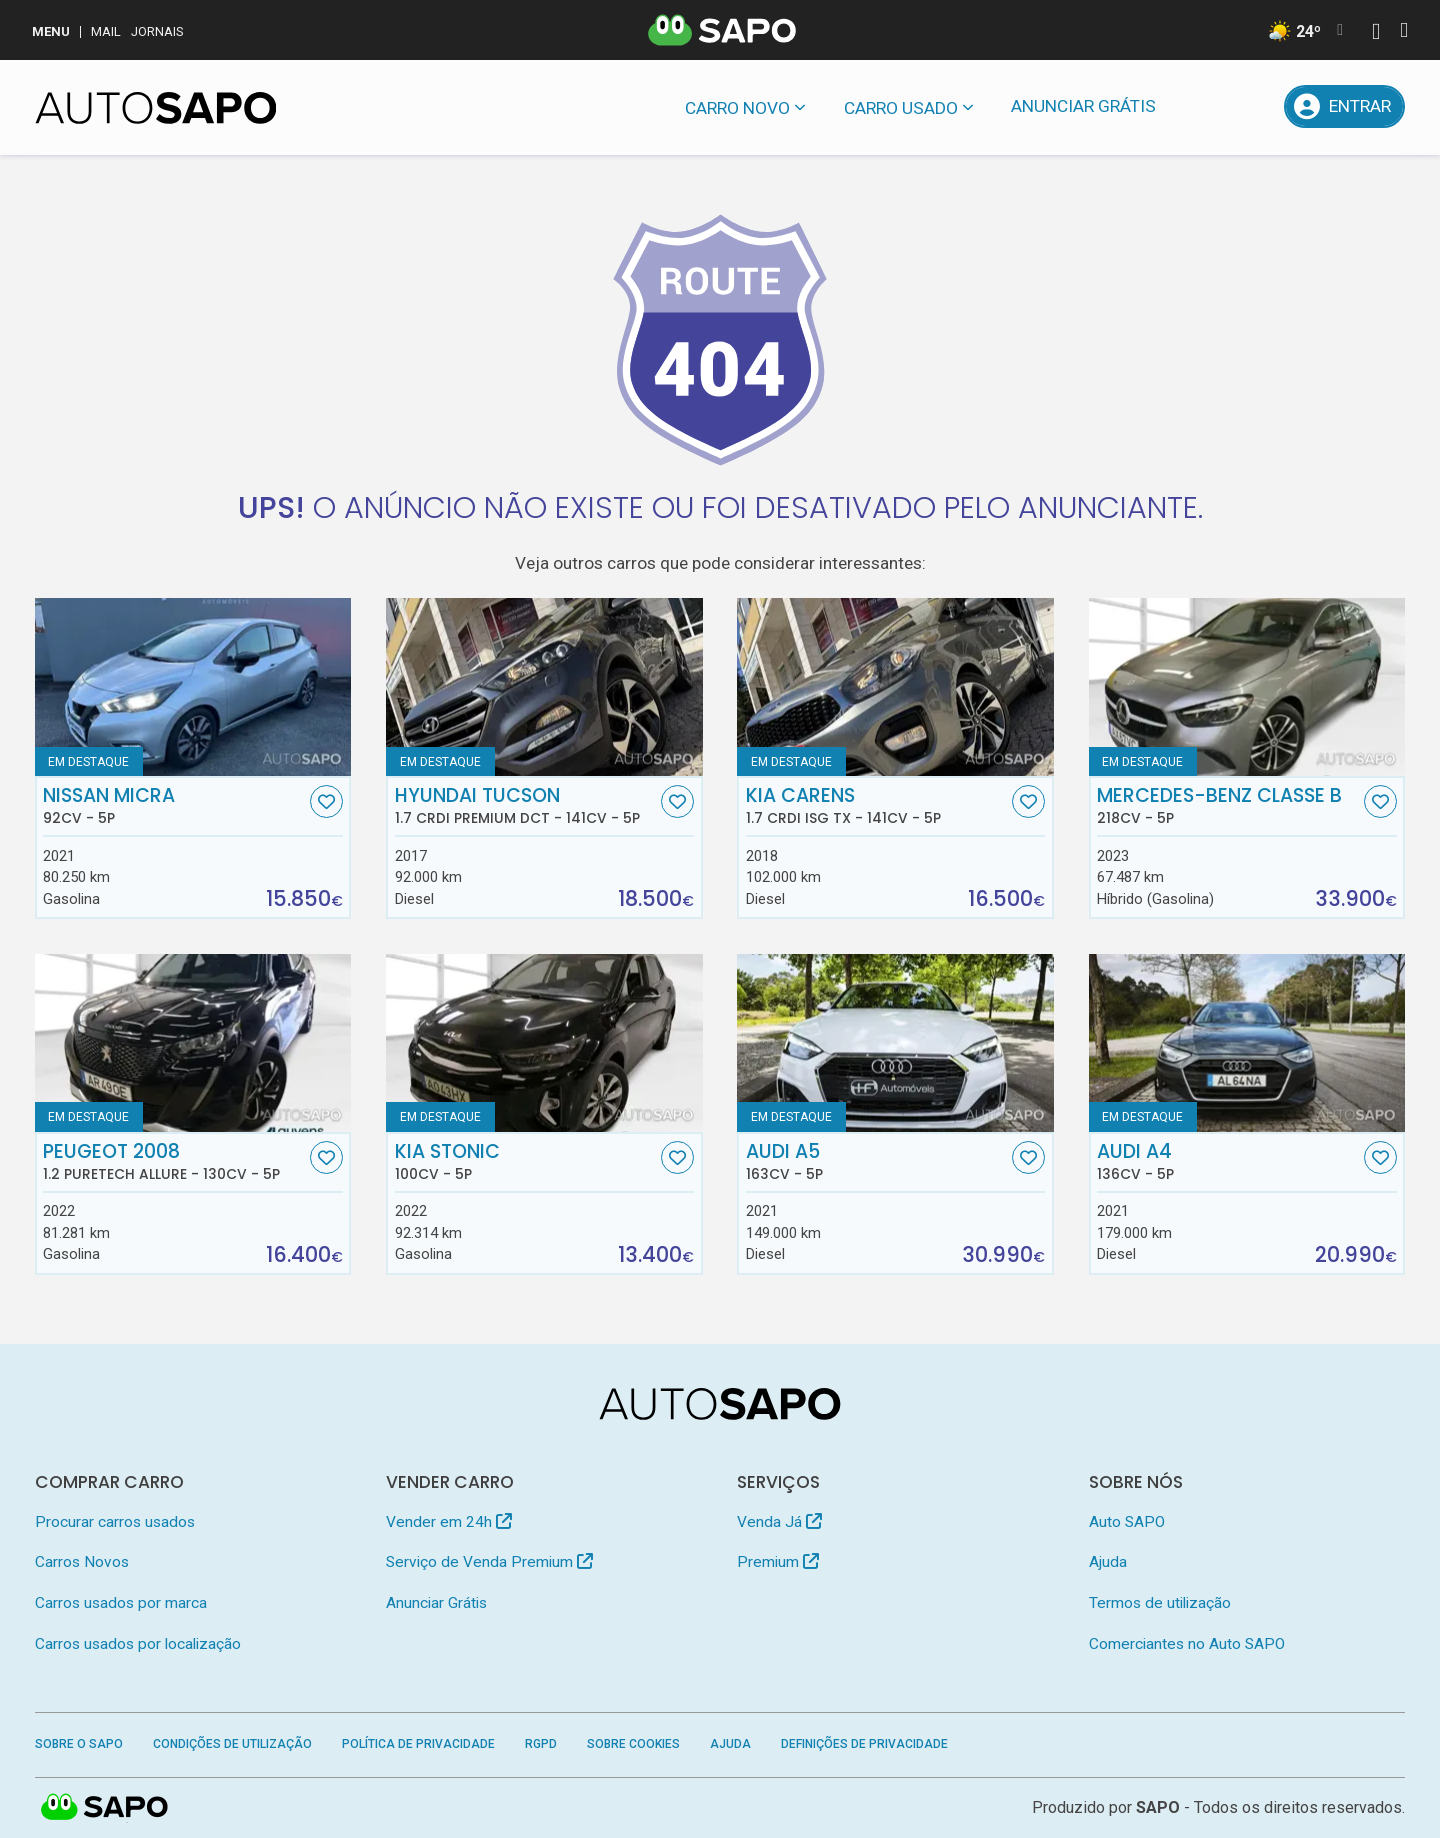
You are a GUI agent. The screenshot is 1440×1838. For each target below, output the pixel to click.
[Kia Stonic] (544, 1043)
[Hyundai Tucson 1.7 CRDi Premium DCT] (544, 687)
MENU (51, 31)
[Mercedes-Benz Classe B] (1247, 687)
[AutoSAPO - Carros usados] (156, 108)
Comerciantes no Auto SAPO (1187, 1644)
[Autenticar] (1376, 33)
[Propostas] (1253, 106)
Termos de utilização (1160, 1603)
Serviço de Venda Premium (489, 1562)
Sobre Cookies (633, 1744)
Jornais (157, 31)
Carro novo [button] (737, 108)
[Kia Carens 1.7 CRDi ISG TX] (895, 687)
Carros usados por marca (121, 1603)
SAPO (105, 1808)
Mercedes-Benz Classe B (1228, 806)
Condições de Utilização (232, 1744)
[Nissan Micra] (193, 687)
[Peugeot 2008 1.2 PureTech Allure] (193, 1043)
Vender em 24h (449, 1522)
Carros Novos (82, 1562)
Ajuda (1108, 1562)
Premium (778, 1562)
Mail (106, 31)
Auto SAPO (1127, 1522)
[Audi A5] (895, 1043)
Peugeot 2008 (174, 1162)
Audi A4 (1228, 1162)
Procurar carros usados (115, 1522)
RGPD (541, 1744)
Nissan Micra (174, 806)
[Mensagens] (1201, 106)
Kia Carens (877, 806)
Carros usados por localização (138, 1644)
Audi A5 (877, 1162)
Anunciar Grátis (1083, 106)
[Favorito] (326, 801)
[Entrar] (1345, 106)
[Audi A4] (1247, 1043)
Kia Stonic (526, 1162)
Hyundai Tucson (526, 806)
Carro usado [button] (901, 108)
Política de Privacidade (418, 1744)
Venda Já (779, 1522)
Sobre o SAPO (79, 1744)
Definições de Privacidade (864, 1744)
